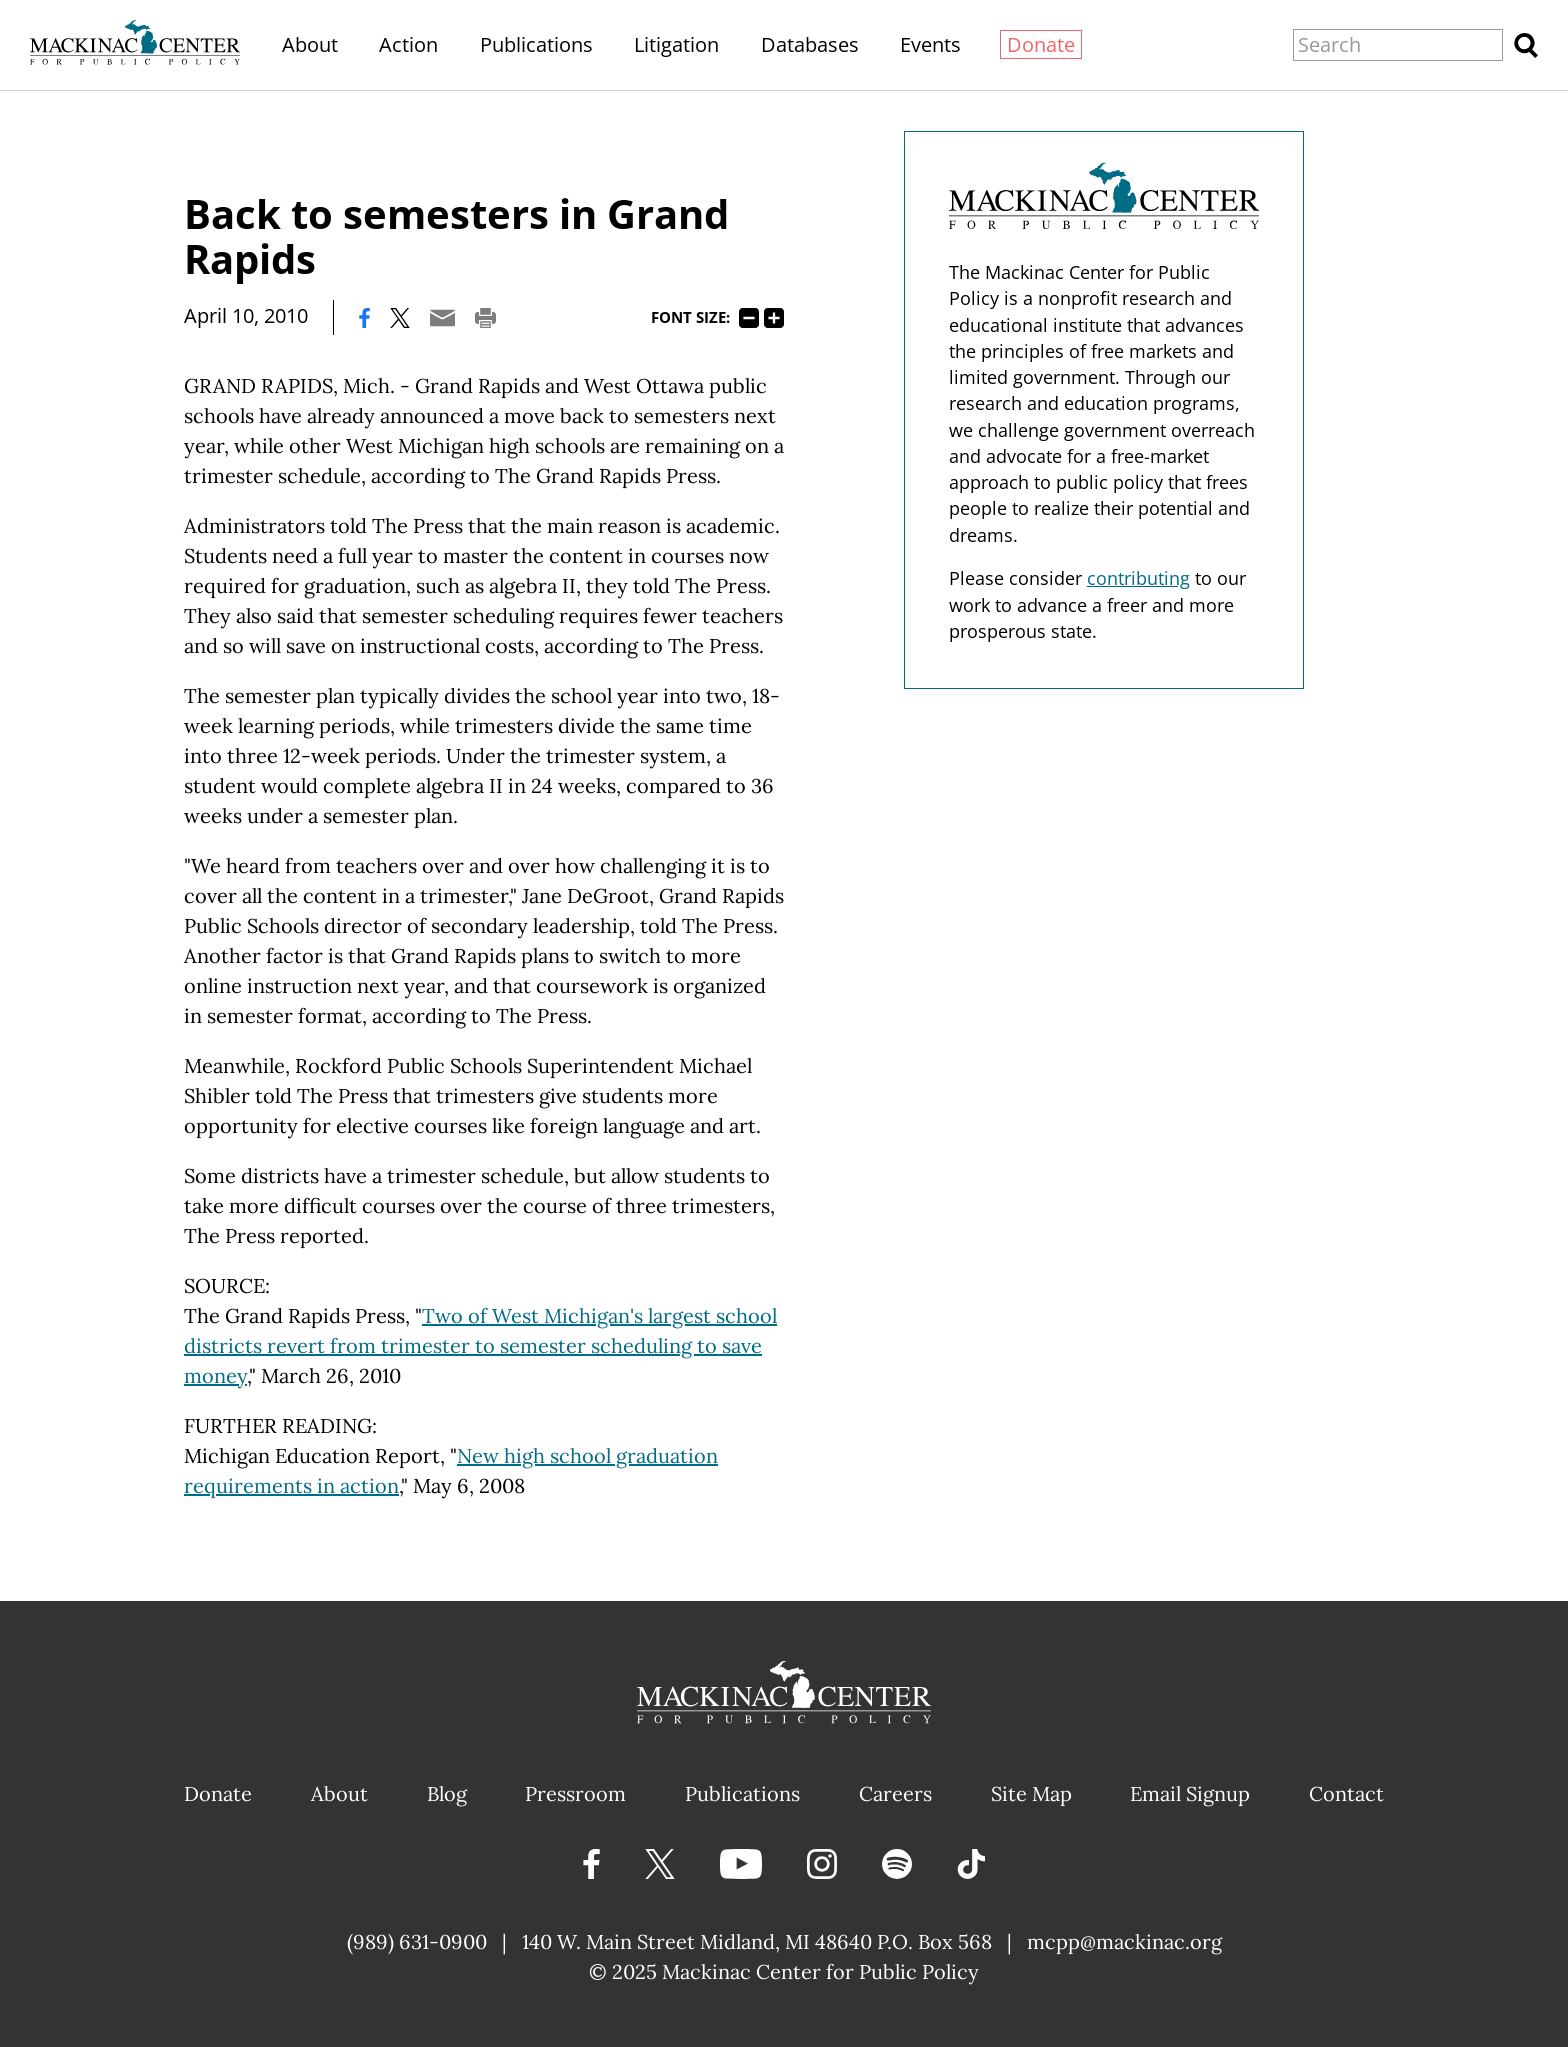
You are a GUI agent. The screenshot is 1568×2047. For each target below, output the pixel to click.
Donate (1041, 44)
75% (749, 318)
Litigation (676, 44)
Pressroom (575, 1793)
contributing (1138, 578)
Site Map (1031, 1793)
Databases (810, 44)
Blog (447, 1793)
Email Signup (1190, 1793)
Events (930, 44)
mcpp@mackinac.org (1124, 1941)
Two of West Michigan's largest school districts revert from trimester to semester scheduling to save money (480, 1345)
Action (408, 44)
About (310, 44)
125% (774, 318)
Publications (536, 44)
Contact (1346, 1793)
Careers (895, 1793)
